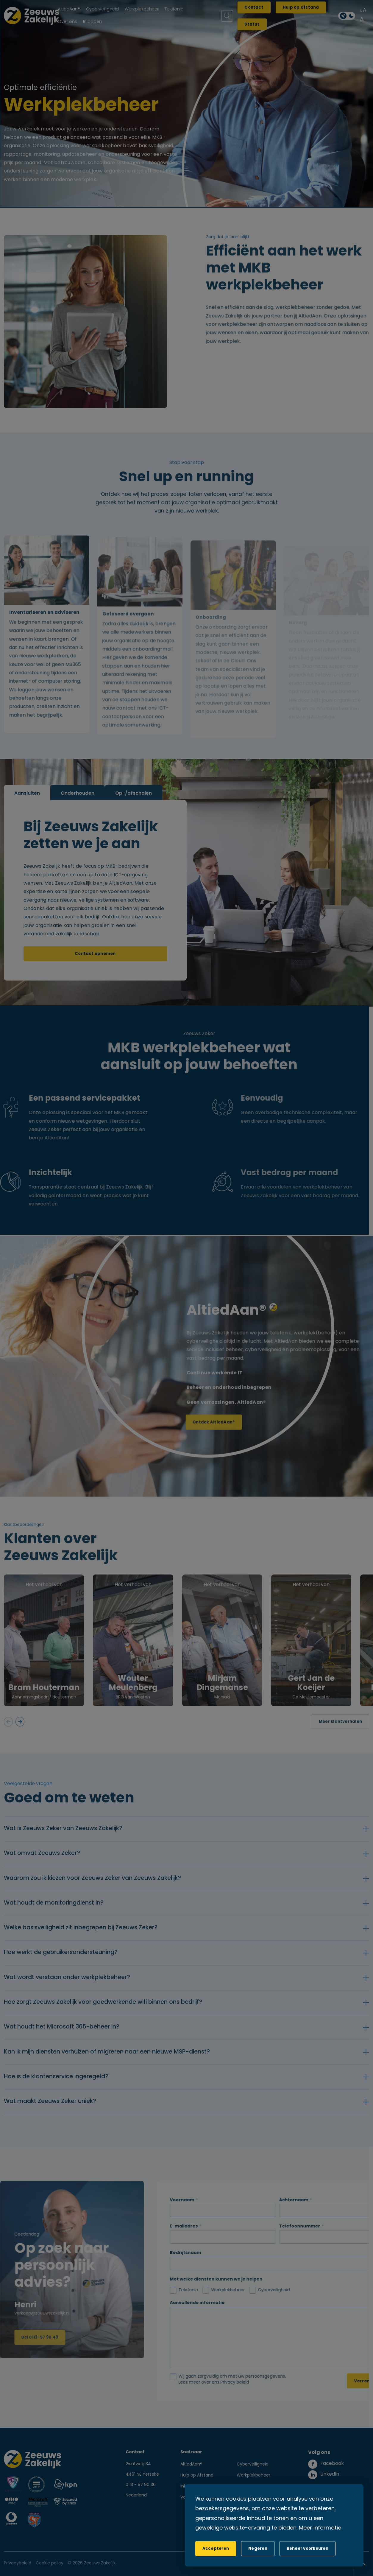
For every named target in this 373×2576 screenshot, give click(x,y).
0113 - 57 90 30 (141, 2485)
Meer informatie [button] (320, 2528)
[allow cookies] (215, 2548)
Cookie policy (49, 2563)
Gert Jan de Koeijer (311, 1695)
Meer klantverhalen (340, 1733)
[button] (257, 2548)
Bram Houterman (43, 1700)
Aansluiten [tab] (27, 804)
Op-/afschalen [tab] (133, 804)
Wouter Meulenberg (133, 1695)
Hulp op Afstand (196, 2475)
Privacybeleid (17, 2563)
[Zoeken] (227, 16)
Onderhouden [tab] (77, 804)
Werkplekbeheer (253, 2475)
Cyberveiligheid (253, 2464)
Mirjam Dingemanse (222, 1695)
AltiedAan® (191, 2464)
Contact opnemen (95, 965)
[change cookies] (307, 2548)
